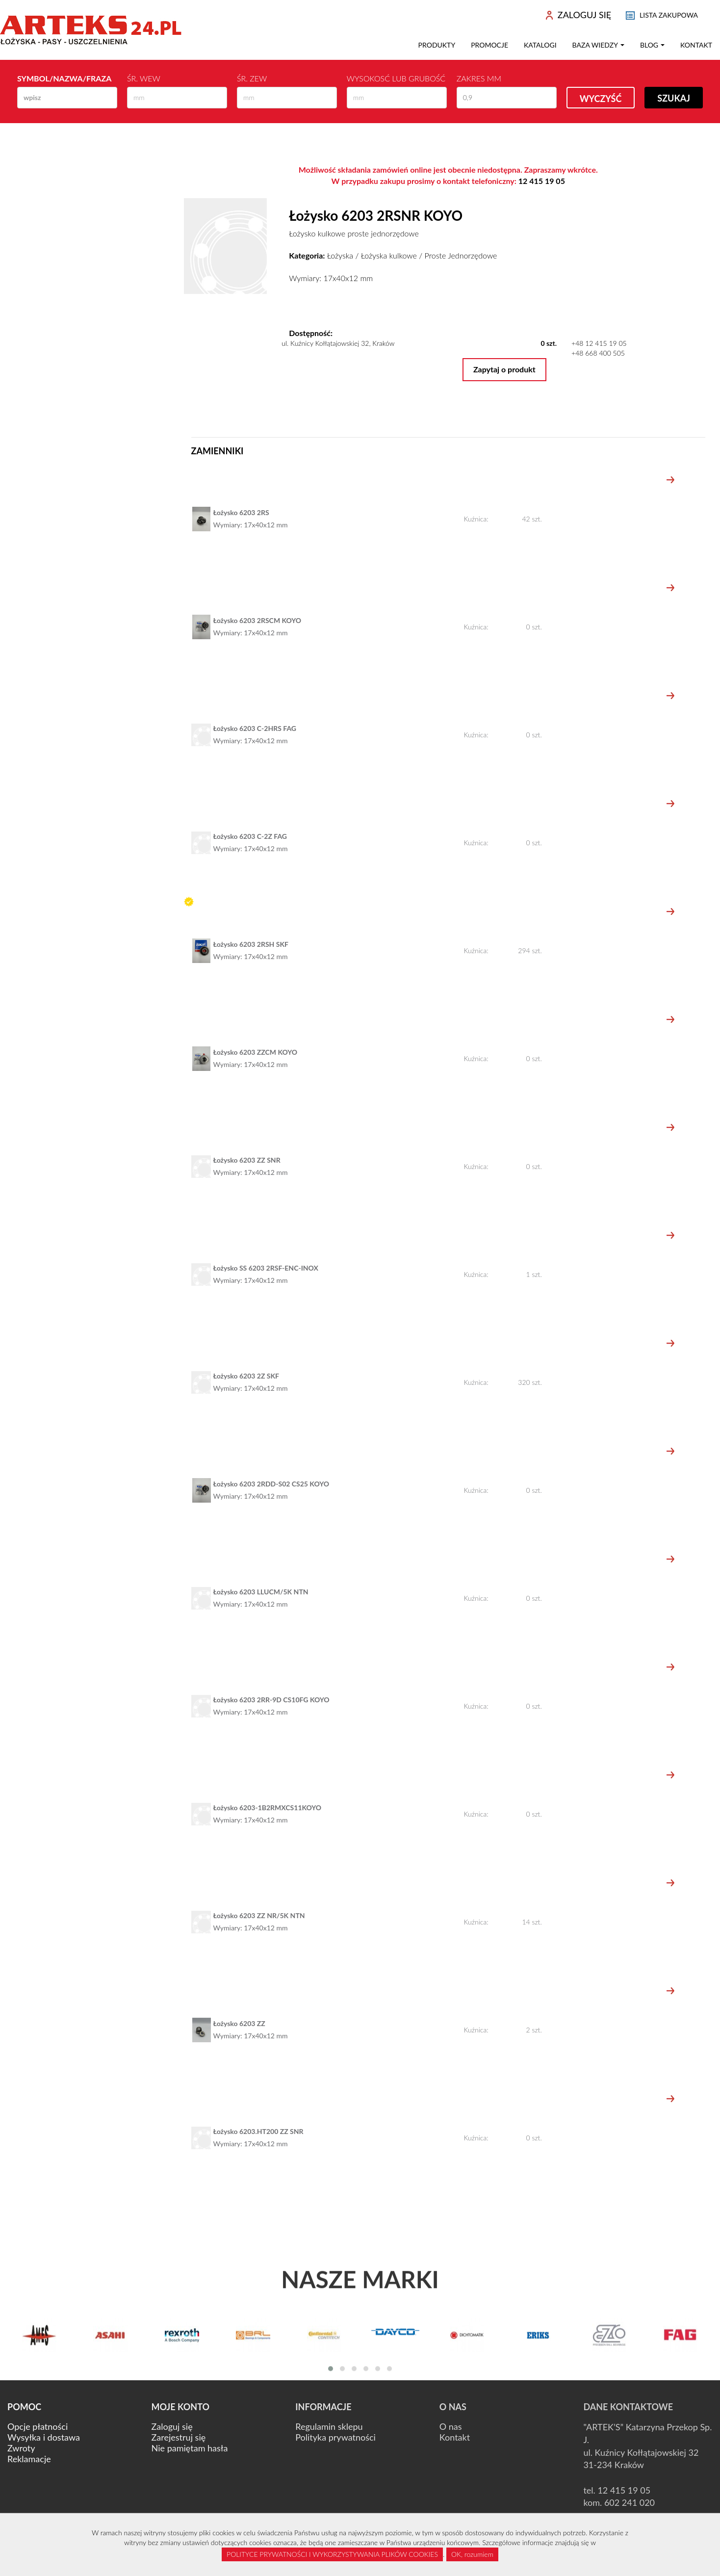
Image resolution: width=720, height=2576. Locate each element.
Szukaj (673, 98)
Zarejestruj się (179, 2437)
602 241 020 (629, 2502)
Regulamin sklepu (328, 2426)
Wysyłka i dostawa (43, 2437)
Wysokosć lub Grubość (396, 78)
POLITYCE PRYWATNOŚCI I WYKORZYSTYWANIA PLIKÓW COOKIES (332, 2554)
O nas (450, 2426)
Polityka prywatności (335, 2437)
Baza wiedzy (598, 45)
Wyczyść (601, 98)
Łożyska (340, 255)
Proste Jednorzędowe (460, 255)
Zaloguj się (172, 2426)
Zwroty (21, 2448)
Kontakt (696, 45)
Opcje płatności (37, 2426)
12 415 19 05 (541, 180)
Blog (652, 45)
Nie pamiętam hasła (190, 2448)
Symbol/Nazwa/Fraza (64, 78)
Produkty (437, 45)
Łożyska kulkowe (389, 255)
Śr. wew (143, 78)
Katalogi (540, 45)
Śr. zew (252, 78)
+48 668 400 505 (598, 353)
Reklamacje (29, 2458)
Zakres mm (479, 78)
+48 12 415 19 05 (599, 343)
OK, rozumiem (472, 2554)
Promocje (489, 45)
